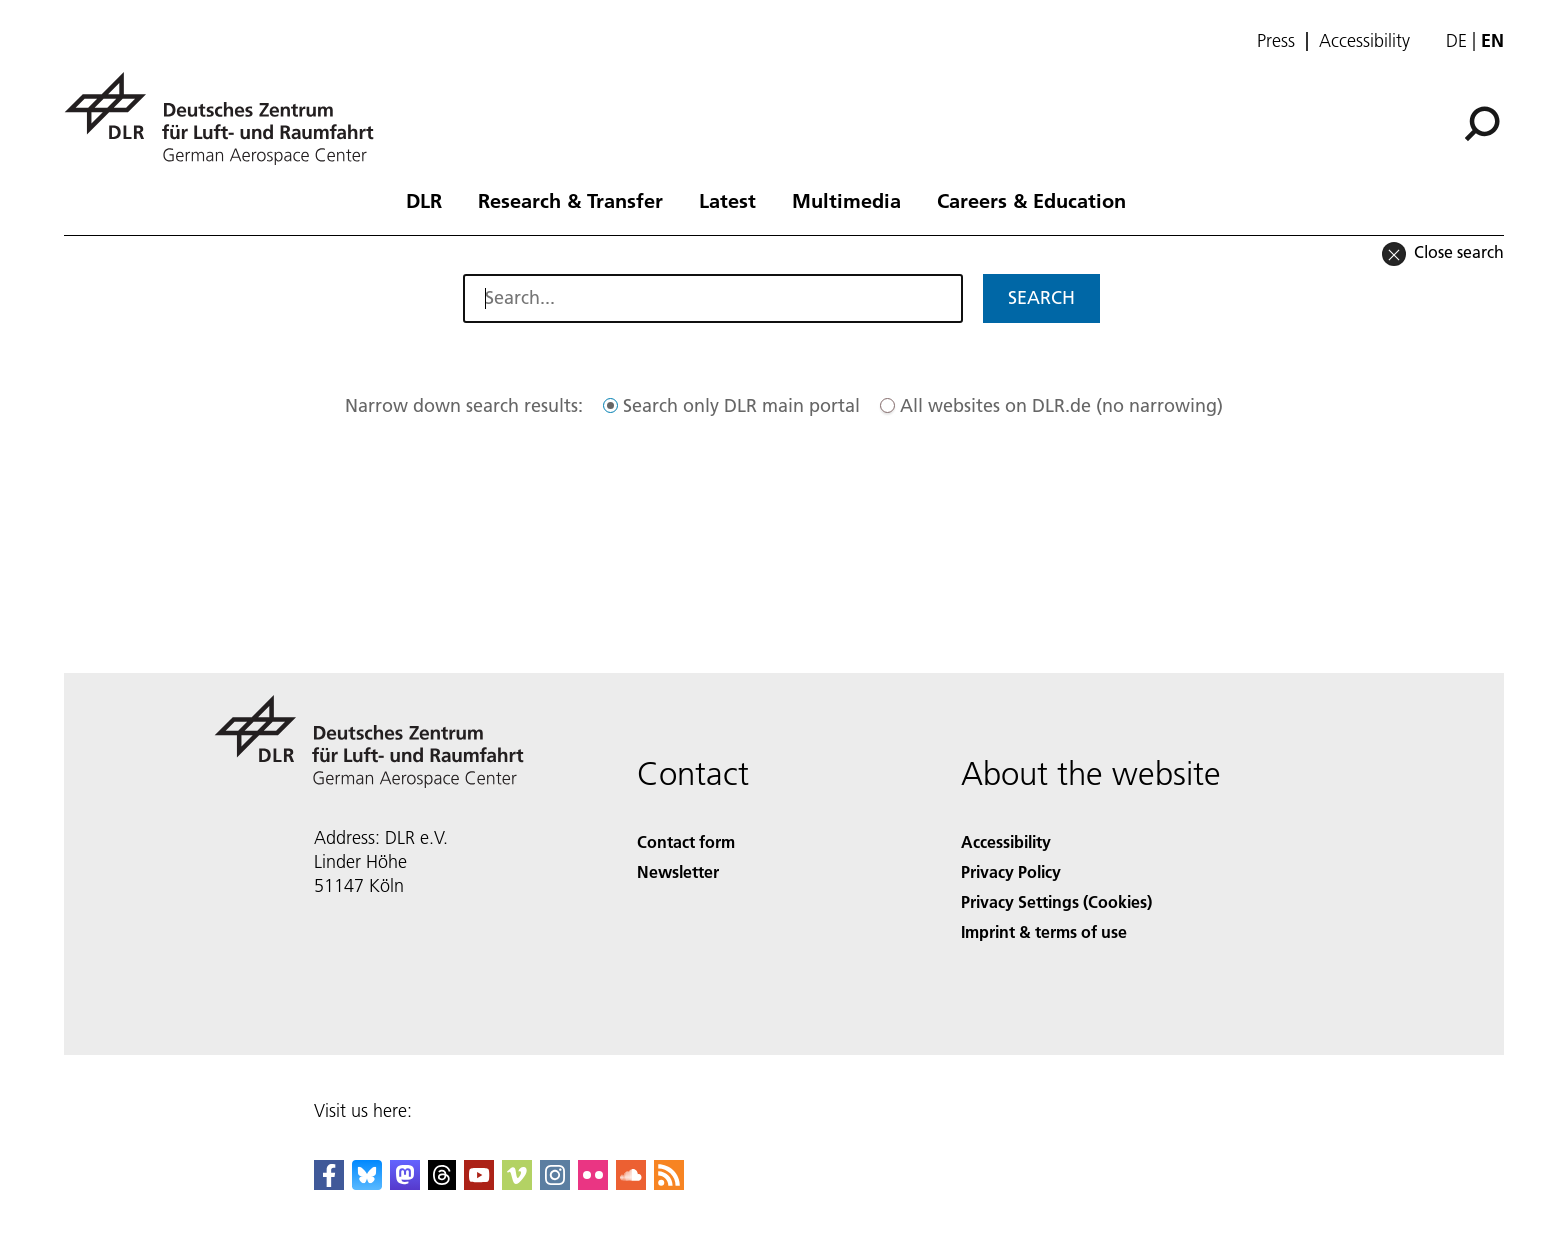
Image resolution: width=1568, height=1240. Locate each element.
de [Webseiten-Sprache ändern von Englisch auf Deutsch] (1456, 40)
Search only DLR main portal (741, 405)
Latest (727, 200)
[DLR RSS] (669, 1183)
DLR (424, 200)
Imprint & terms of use (1044, 931)
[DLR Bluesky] (367, 1183)
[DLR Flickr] (593, 1183)
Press (1276, 41)
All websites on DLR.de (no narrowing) (1061, 405)
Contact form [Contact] (686, 841)
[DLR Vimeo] (517, 1183)
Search (1041, 297)
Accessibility (1364, 41)
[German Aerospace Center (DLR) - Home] (227, 118)
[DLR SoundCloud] (631, 1183)
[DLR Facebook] (329, 1183)
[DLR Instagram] (555, 1183)
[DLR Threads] (442, 1183)
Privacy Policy (1011, 871)
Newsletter (678, 871)
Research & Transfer (570, 200)
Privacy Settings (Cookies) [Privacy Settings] (1056, 901)
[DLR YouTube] (479, 1183)
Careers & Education (1031, 200)
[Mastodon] (405, 1183)
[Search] (1482, 124)
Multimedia (846, 200)
